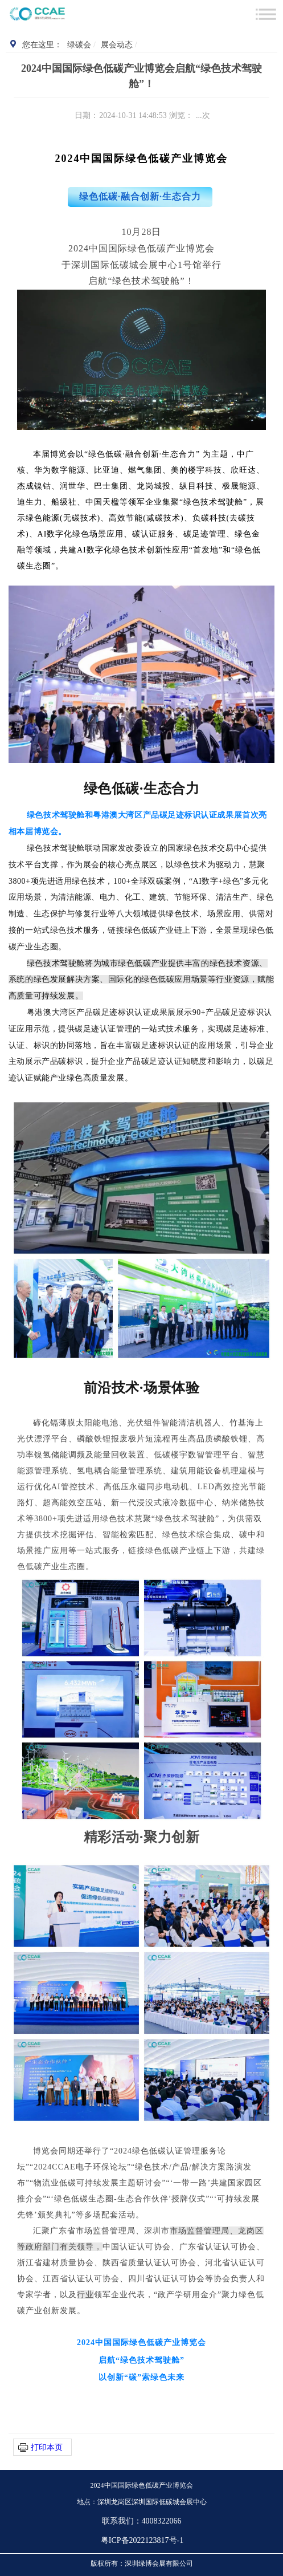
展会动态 (117, 44)
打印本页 (47, 2447)
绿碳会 (79, 44)
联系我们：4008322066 (142, 2521)
